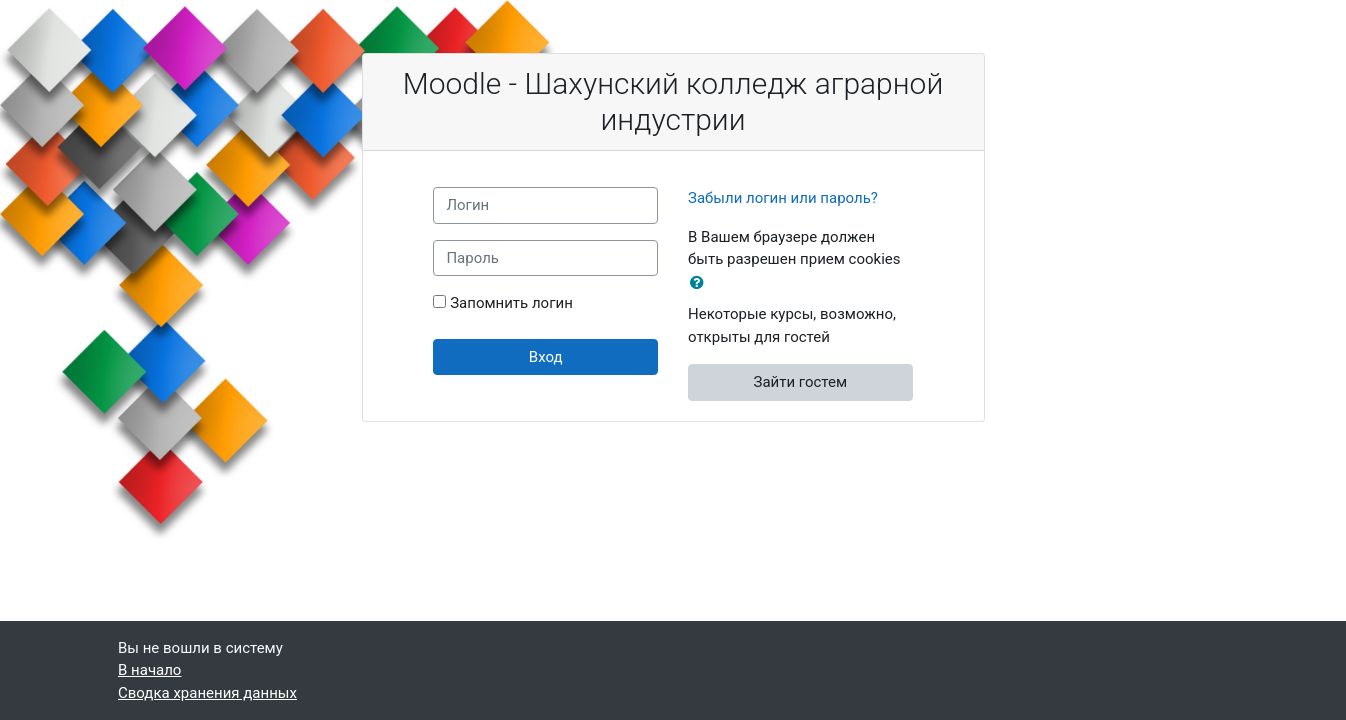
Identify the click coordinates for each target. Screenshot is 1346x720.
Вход (546, 357)
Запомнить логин (511, 303)
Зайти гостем (800, 382)
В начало (149, 670)
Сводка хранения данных (207, 693)
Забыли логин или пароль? (783, 198)
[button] (701, 283)
